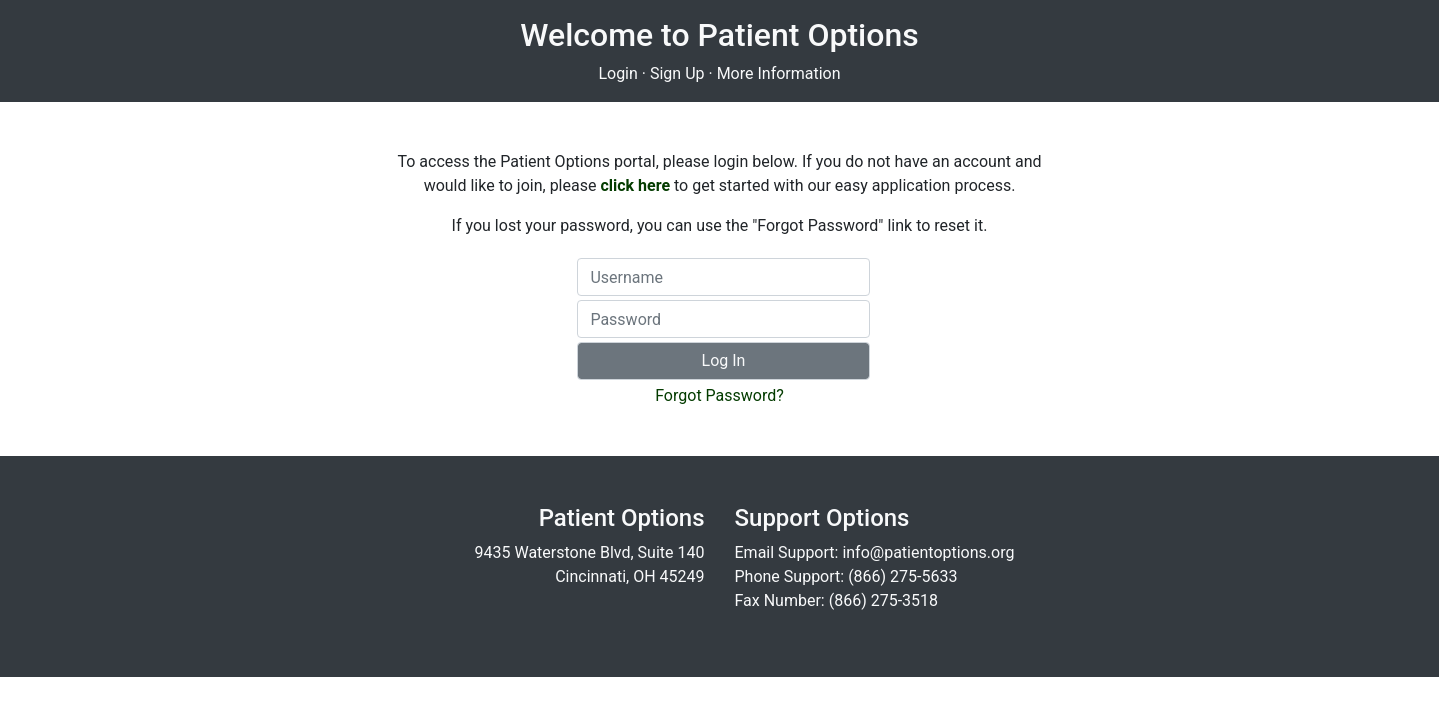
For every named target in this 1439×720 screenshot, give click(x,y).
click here (635, 185)
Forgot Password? (719, 395)
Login (617, 73)
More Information (779, 73)
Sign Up (677, 73)
